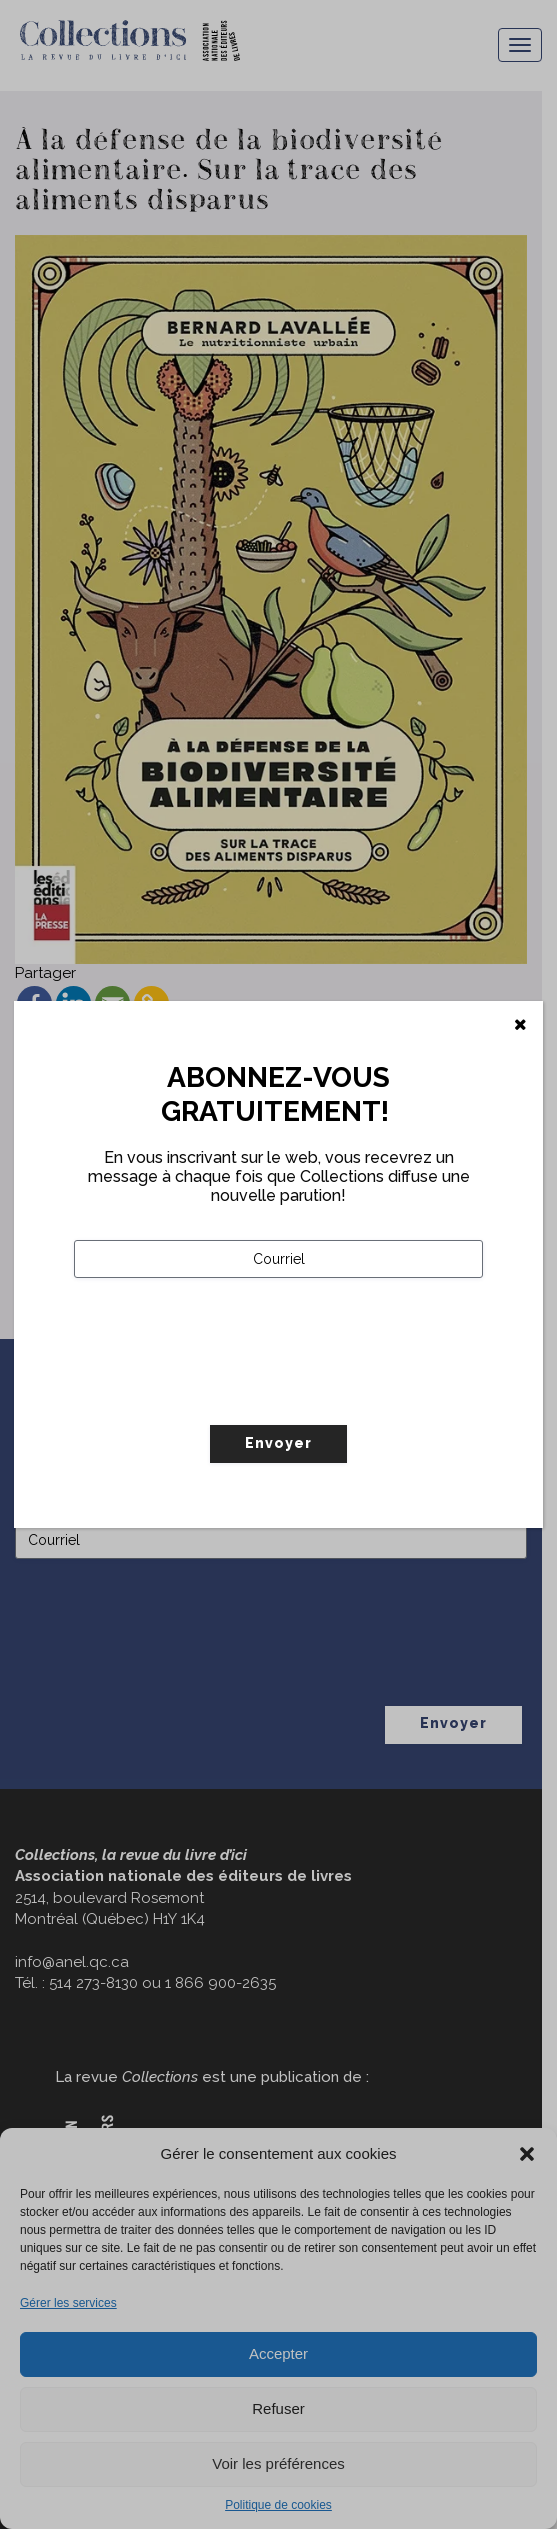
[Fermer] (520, 1025)
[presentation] (226, 1393)
